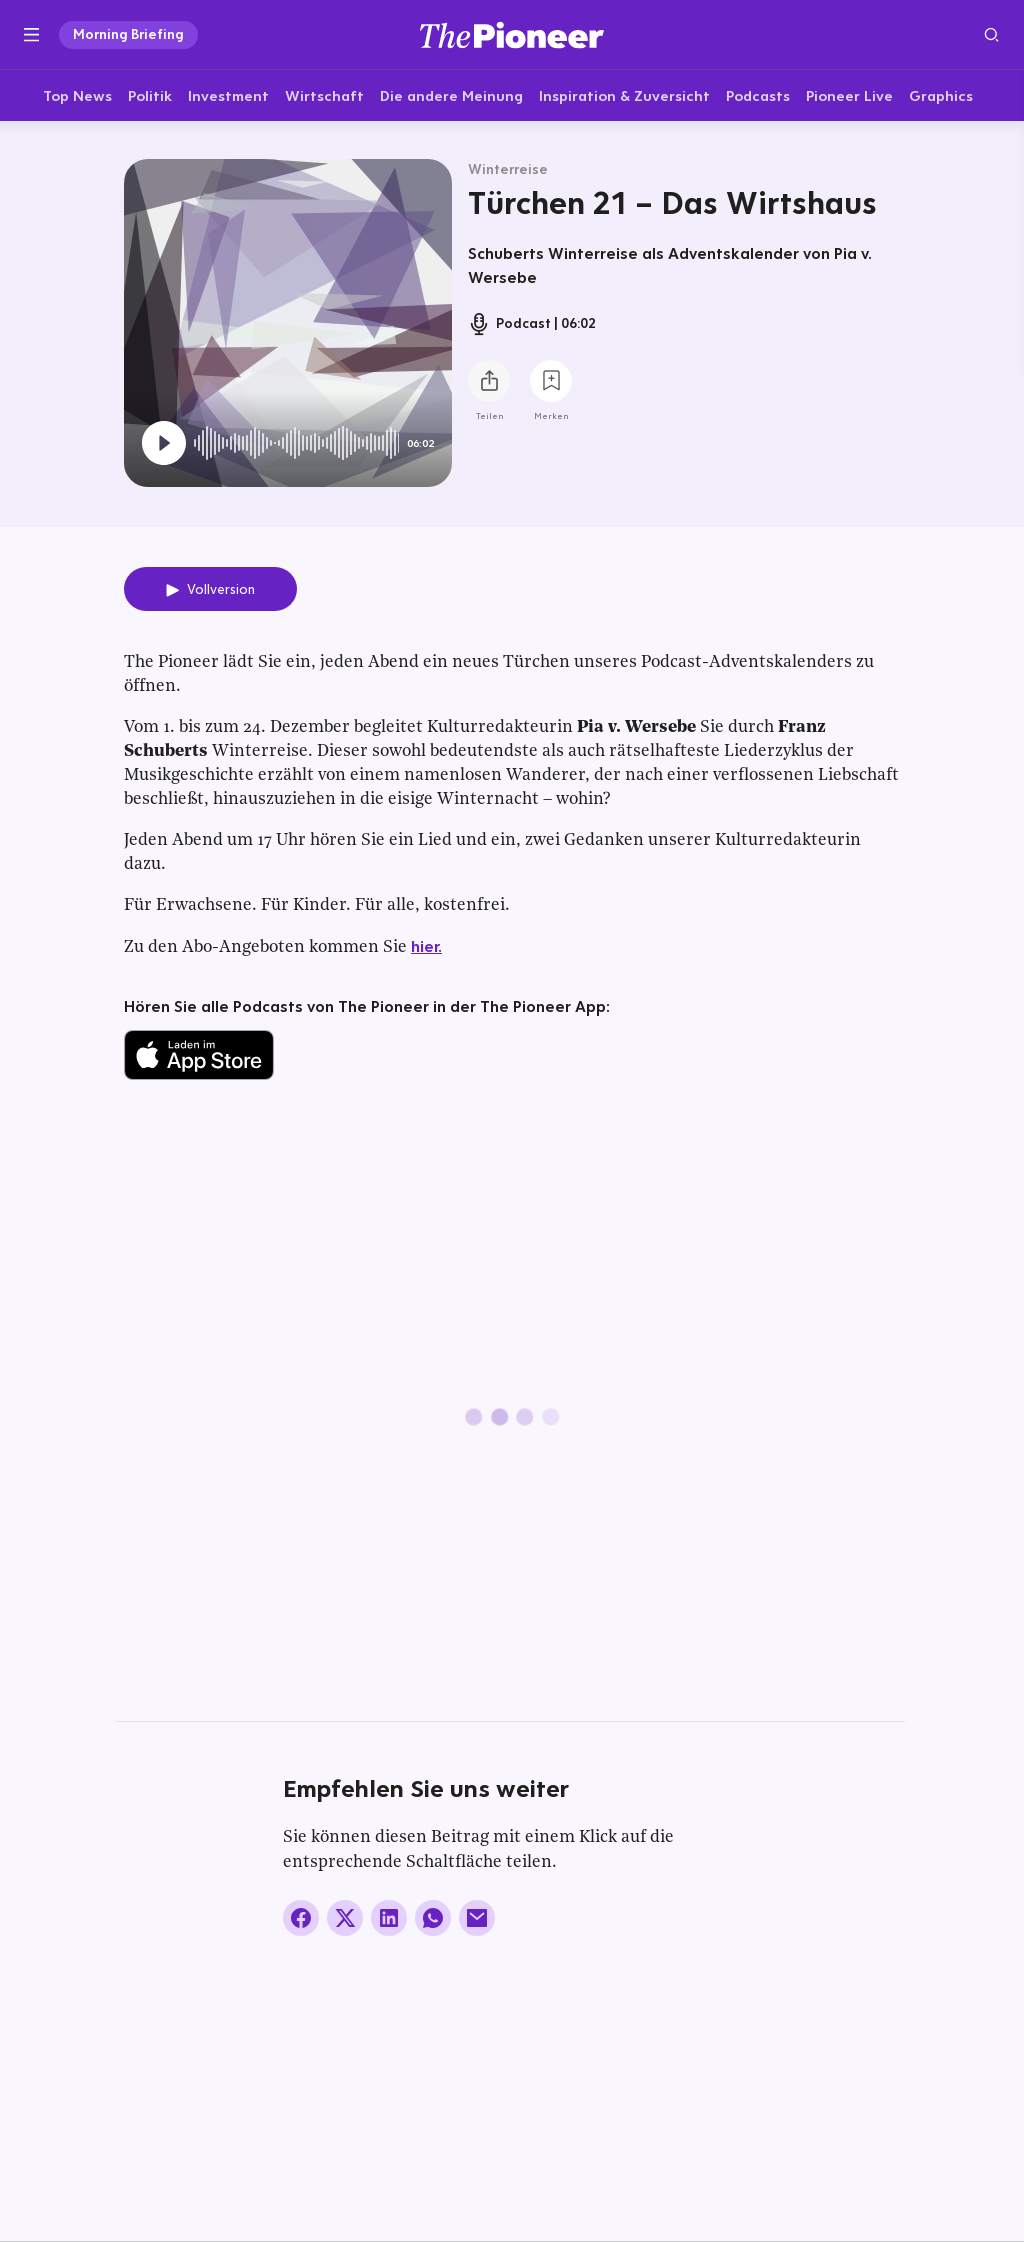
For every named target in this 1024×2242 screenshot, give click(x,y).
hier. (426, 946)
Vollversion (221, 590)
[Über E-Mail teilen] (477, 1919)
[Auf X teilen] (345, 1919)
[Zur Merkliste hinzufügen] (551, 382)
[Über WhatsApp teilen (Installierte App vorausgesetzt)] (433, 1919)
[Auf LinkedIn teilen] (389, 1919)
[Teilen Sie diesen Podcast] (489, 382)
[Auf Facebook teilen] (301, 1919)
